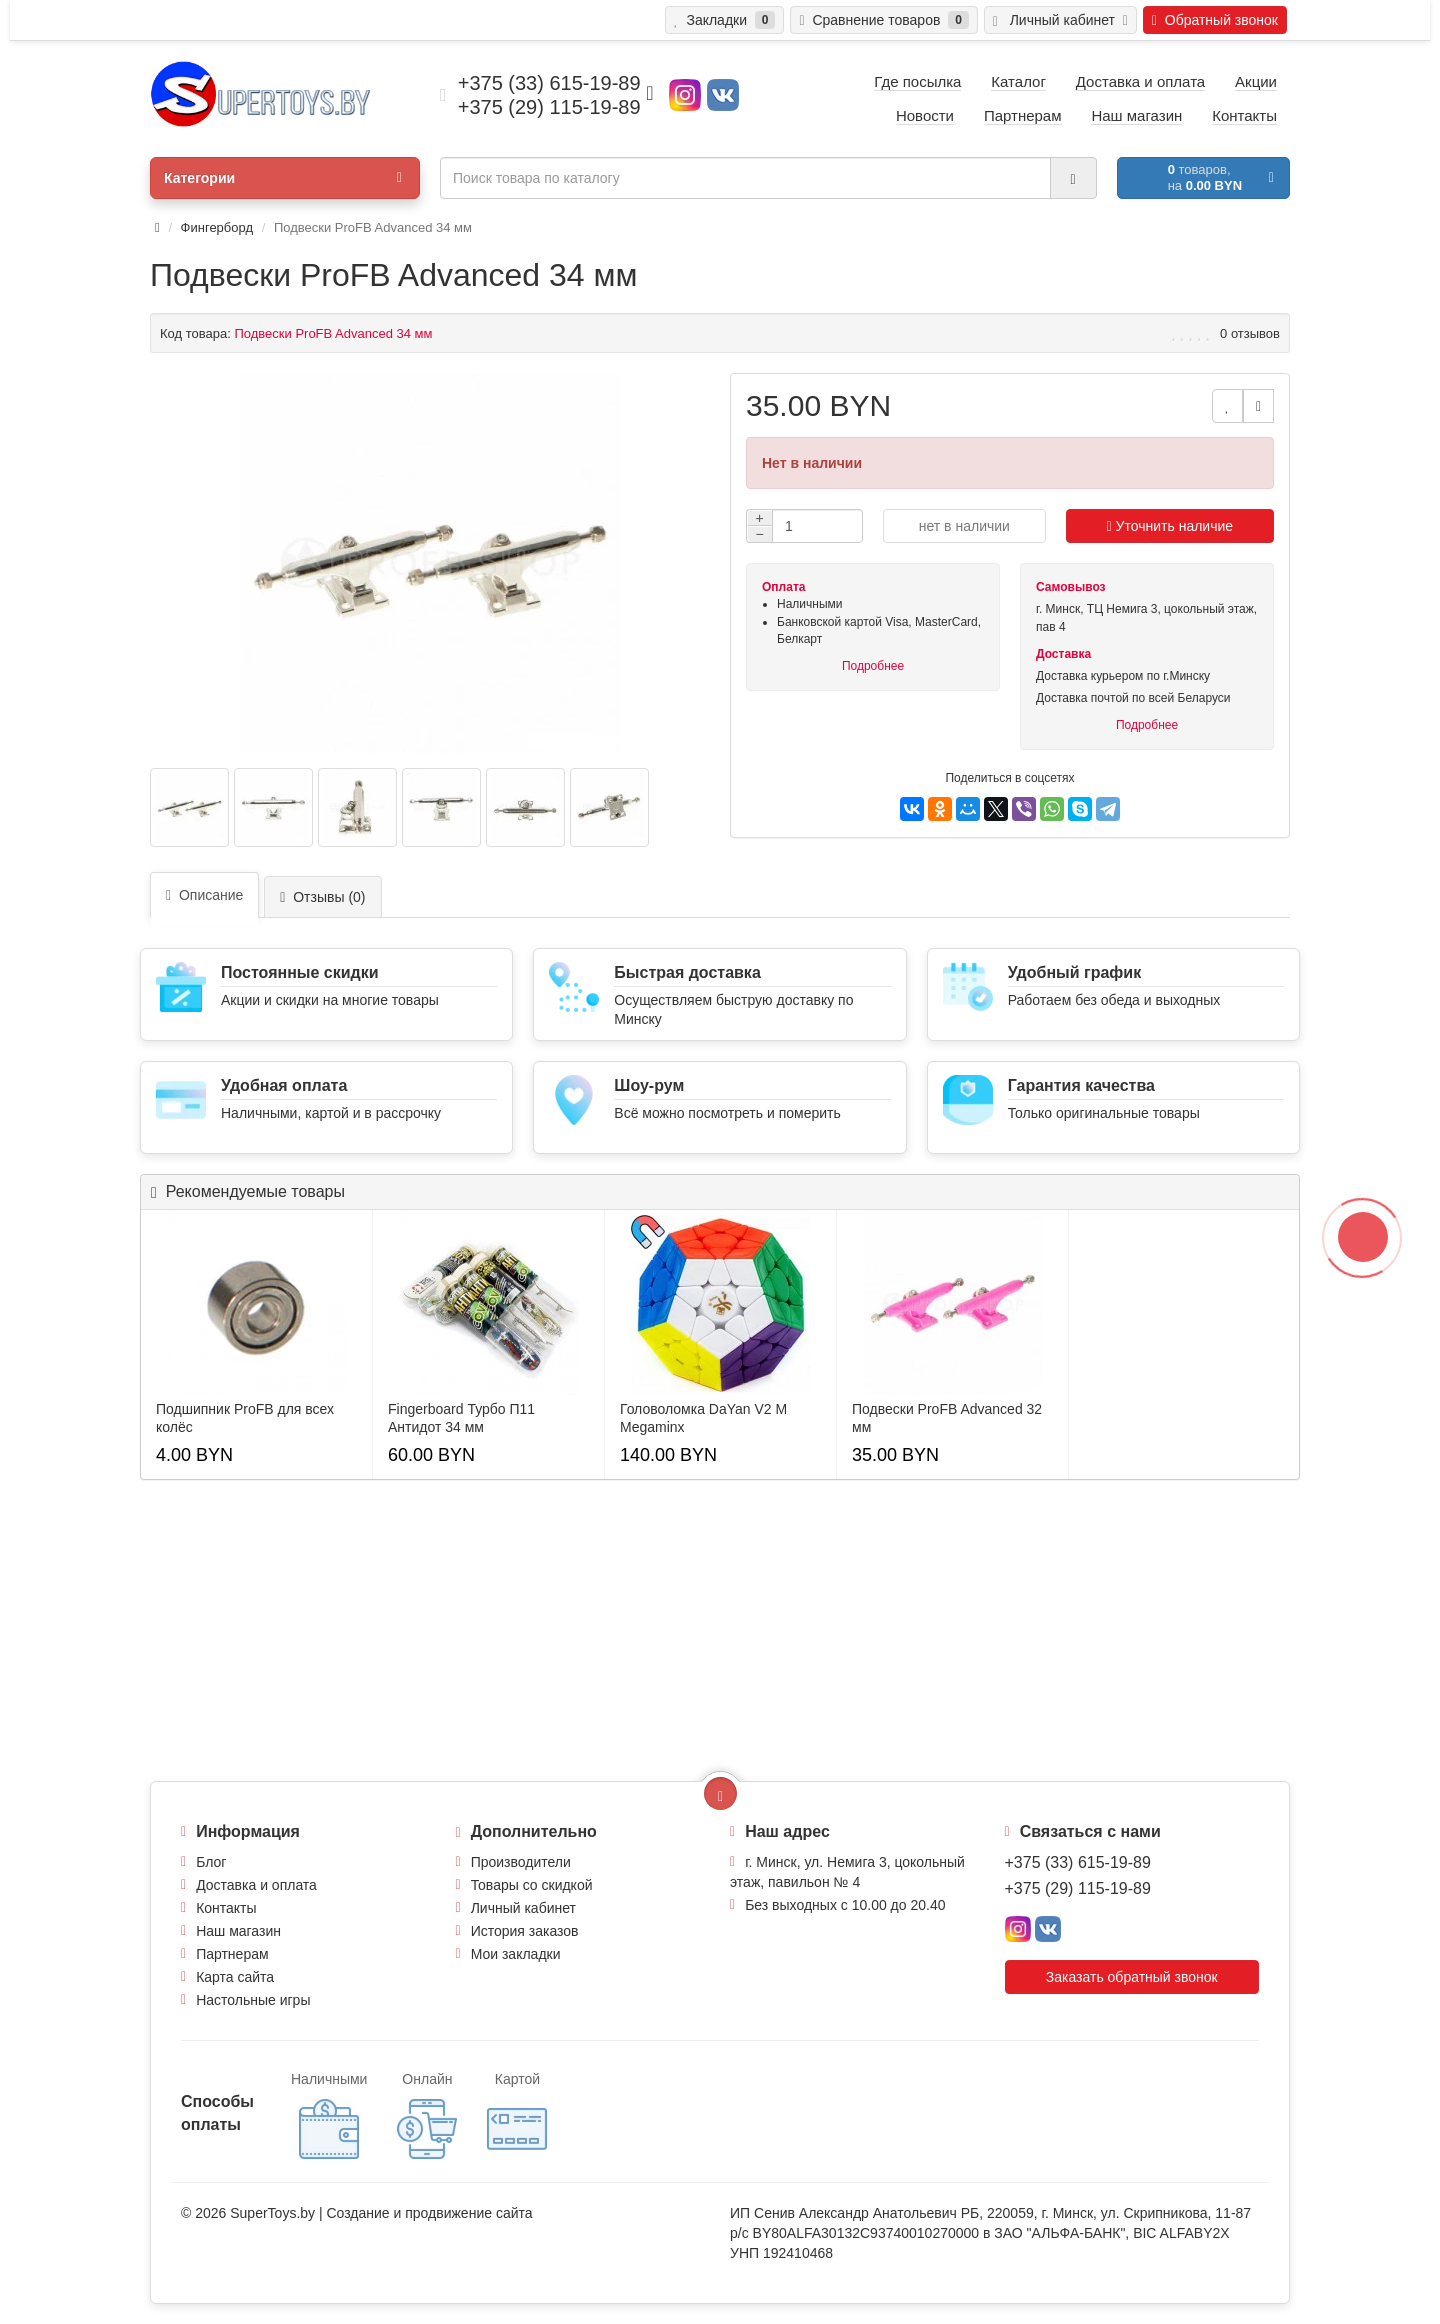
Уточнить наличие (1170, 526)
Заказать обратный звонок (1132, 1977)
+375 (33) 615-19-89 (1078, 1862)
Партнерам (232, 1954)
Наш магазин (238, 1931)
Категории (283, 178)
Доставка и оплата (256, 1885)
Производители (521, 1862)
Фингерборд (217, 227)
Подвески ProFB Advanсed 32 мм (947, 1418)
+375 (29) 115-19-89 (1078, 1888)
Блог (211, 1862)
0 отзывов (1250, 333)
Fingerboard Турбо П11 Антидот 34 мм (461, 1418)
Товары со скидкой (532, 1885)
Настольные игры (253, 2000)
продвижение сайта (468, 2213)
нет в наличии (964, 526)
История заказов (525, 1931)
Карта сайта (235, 1977)
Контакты (226, 1908)
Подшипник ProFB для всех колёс (245, 1418)
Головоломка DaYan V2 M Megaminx (703, 1418)
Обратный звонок (1215, 20)
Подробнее (873, 666)
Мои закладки (516, 1954)
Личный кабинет (523, 1908)
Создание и (365, 2213)
